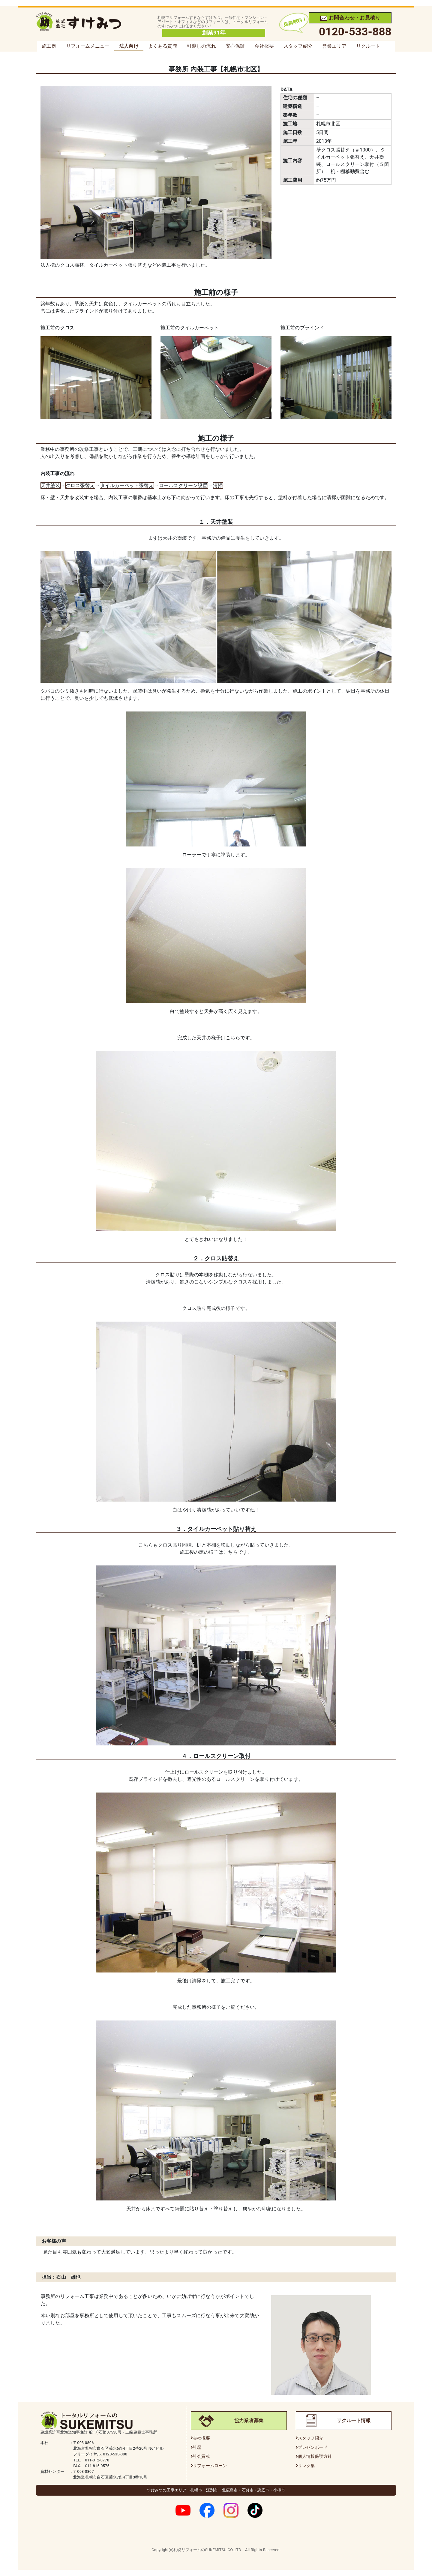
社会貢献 (201, 2456)
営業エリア (334, 46)
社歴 (197, 2447)
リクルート (368, 46)
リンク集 (306, 2465)
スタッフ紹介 (298, 46)
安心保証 (235, 46)
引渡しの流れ (201, 46)
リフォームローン (210, 2465)
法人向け (129, 46)
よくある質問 (162, 46)
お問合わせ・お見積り (350, 18)
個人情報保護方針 (315, 2456)
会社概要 (264, 46)
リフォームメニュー (88, 46)
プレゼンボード (313, 2447)
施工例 (49, 46)
